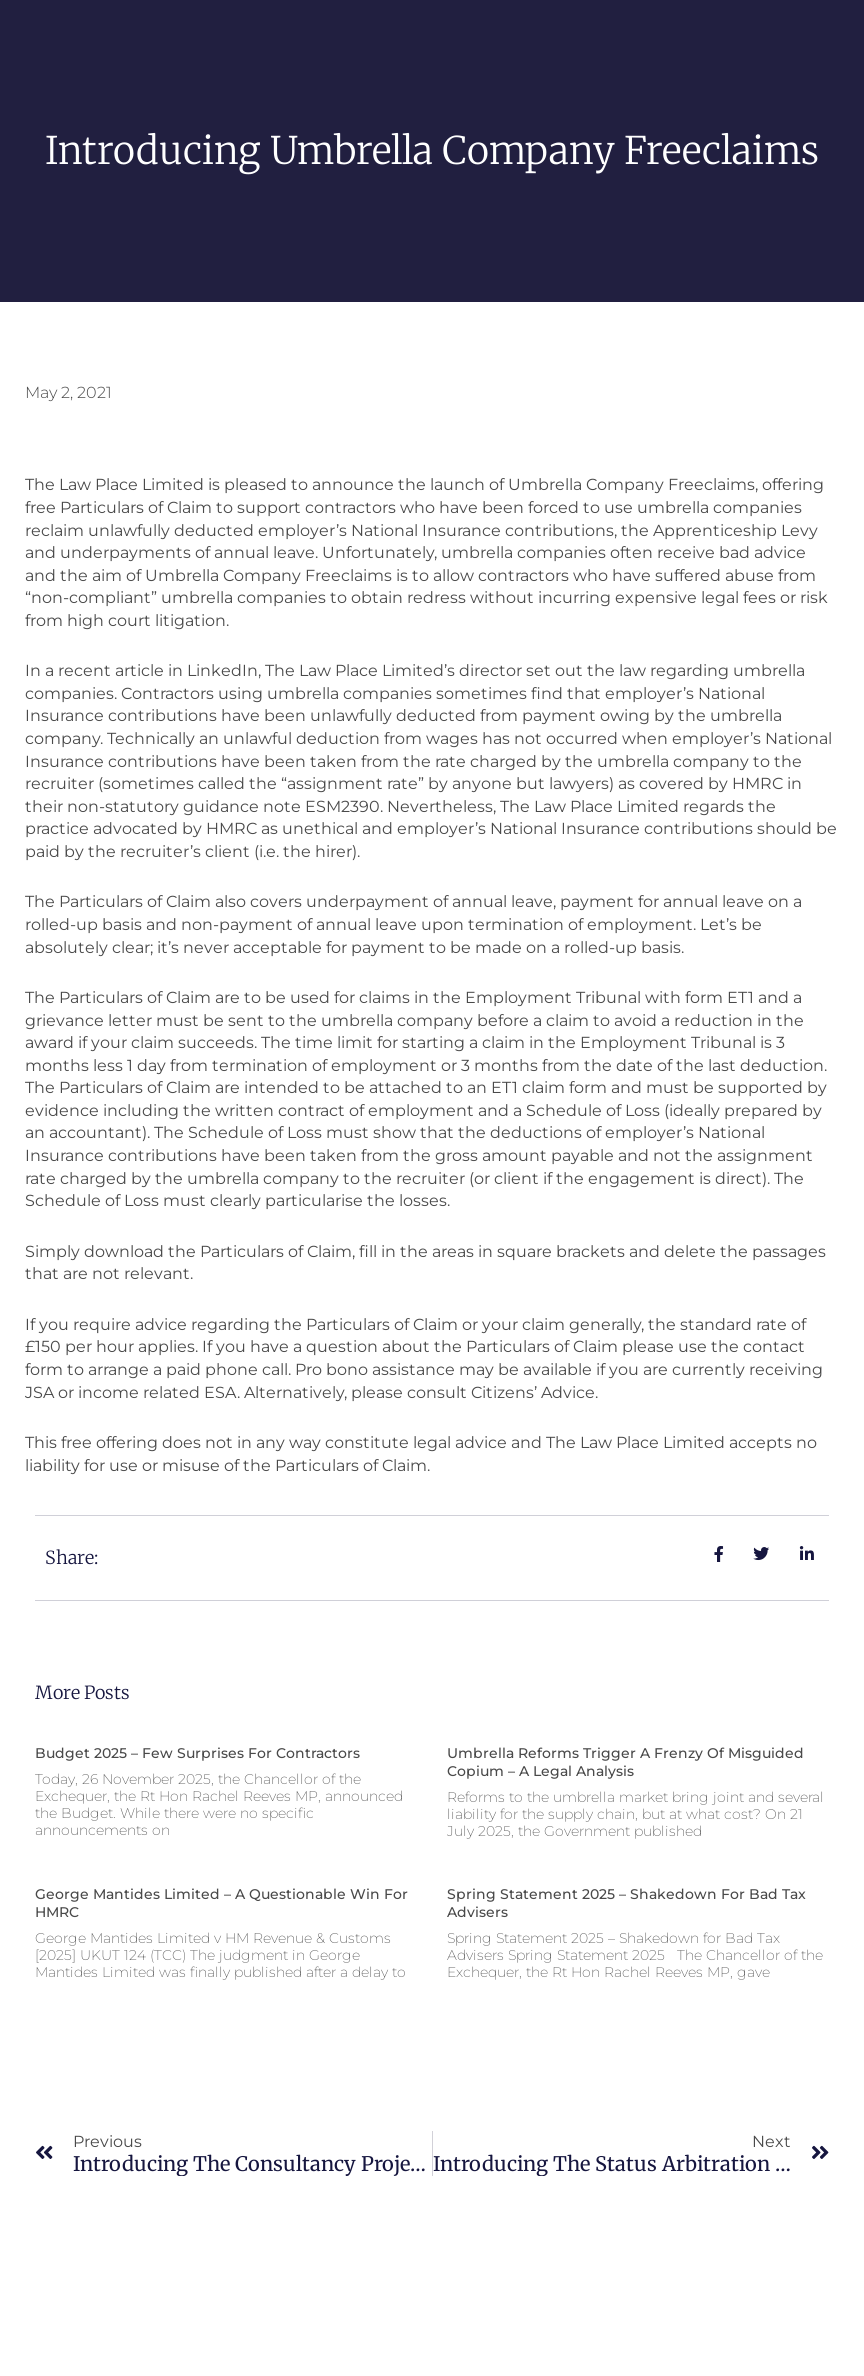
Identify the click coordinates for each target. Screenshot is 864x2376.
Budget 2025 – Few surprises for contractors (197, 1753)
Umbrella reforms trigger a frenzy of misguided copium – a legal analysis (625, 1762)
